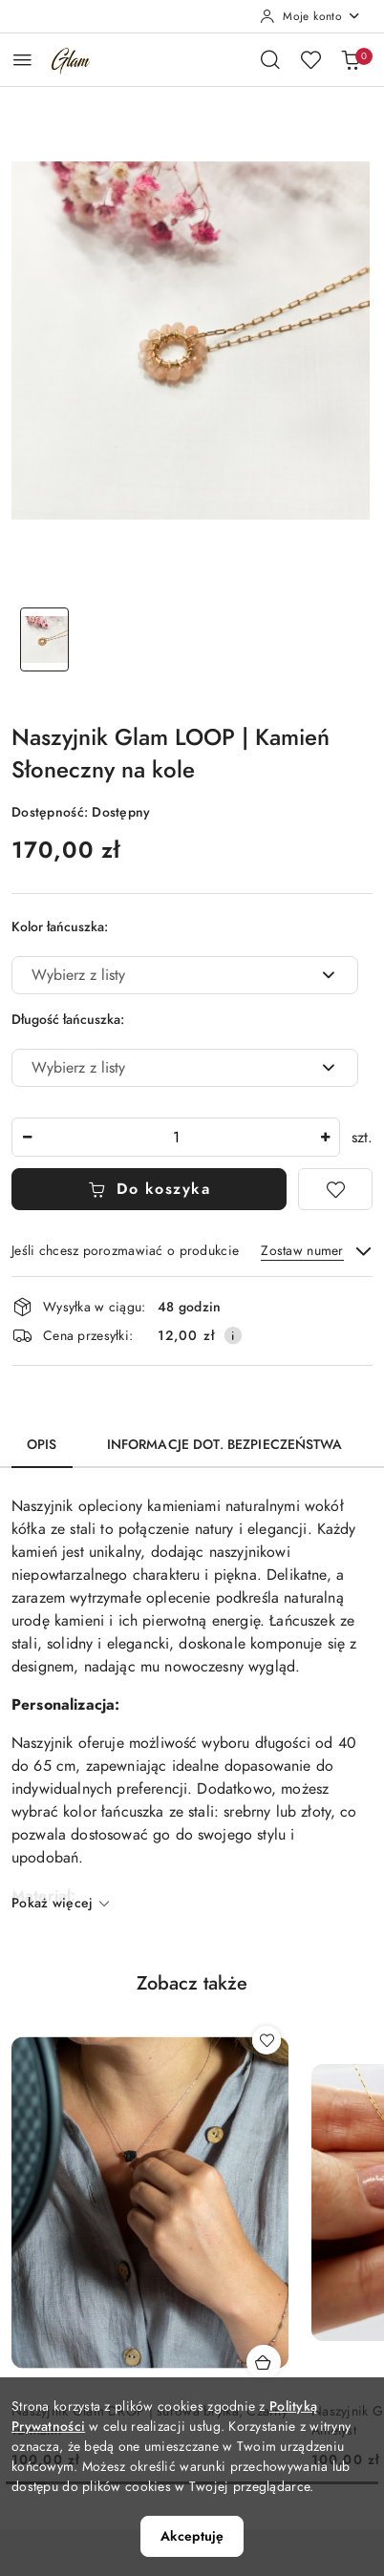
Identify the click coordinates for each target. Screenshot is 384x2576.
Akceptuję (192, 2536)
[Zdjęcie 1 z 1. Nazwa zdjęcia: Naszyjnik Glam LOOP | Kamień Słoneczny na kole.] (44, 639)
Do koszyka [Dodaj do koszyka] (149, 1189)
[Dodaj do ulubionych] (335, 1189)
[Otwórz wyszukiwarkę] (270, 59)
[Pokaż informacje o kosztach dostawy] (233, 1335)
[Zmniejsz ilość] (26, 1137)
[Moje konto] (310, 16)
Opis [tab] (42, 1445)
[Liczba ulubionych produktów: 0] (310, 59)
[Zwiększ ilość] (324, 1137)
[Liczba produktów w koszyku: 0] (350, 59)
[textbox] (161, 975)
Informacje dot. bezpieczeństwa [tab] (224, 1445)
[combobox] (184, 975)
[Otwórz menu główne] (22, 60)
